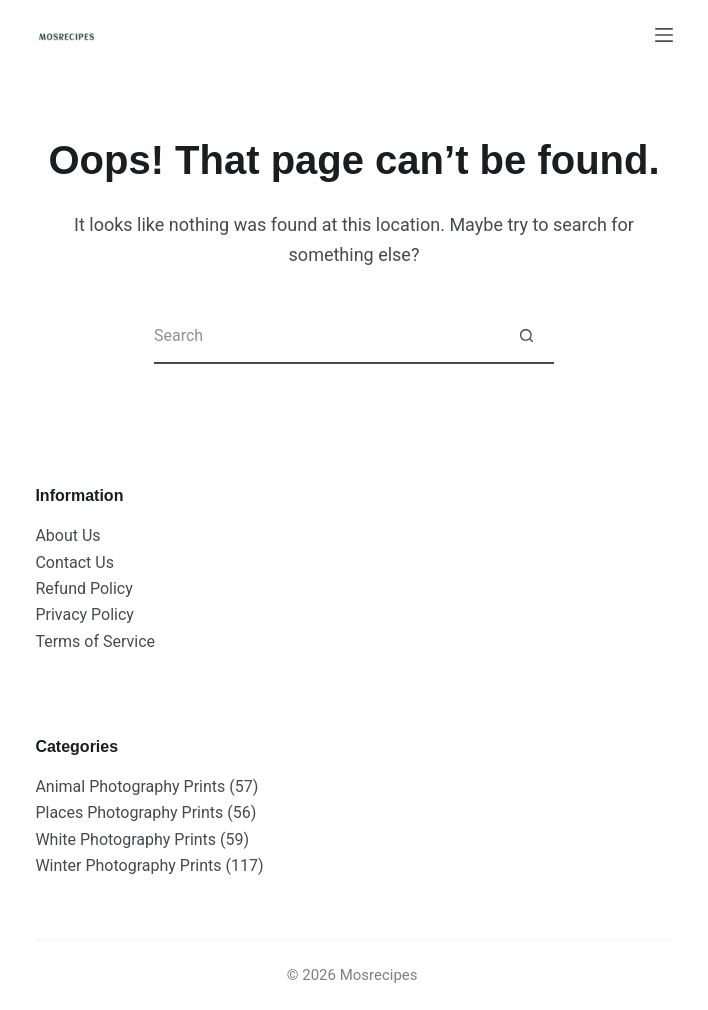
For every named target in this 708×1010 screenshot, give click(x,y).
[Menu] (664, 35)
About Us (67, 535)
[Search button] (526, 336)
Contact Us (74, 562)
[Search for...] (326, 336)
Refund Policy (83, 588)
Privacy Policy (84, 614)
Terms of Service (95, 641)
